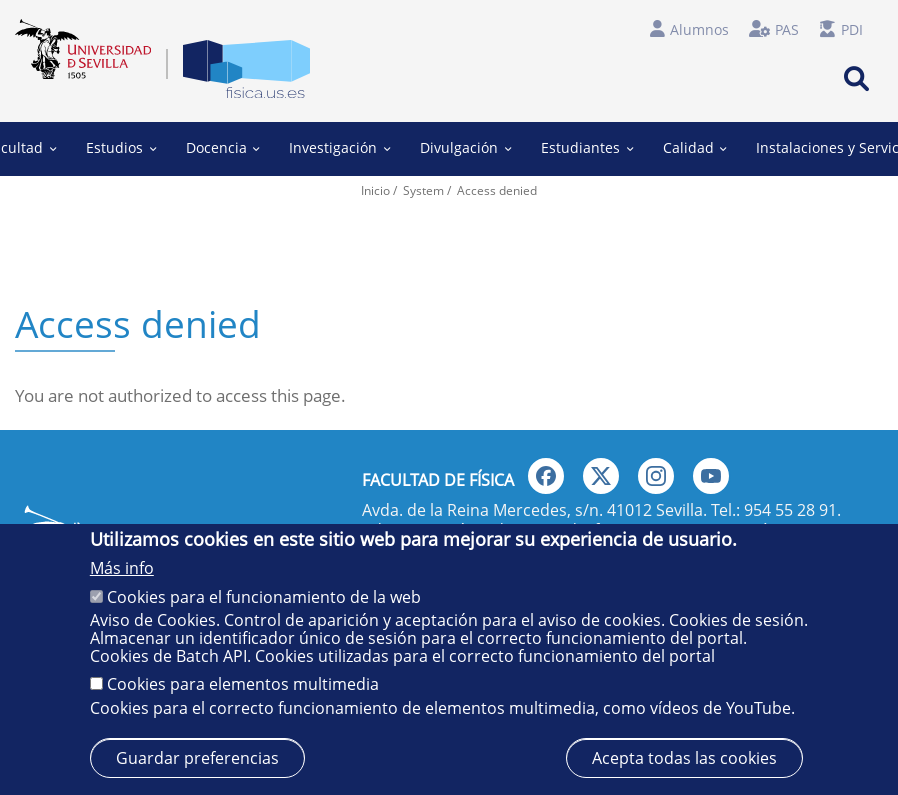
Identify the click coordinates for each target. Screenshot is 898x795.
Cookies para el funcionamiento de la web (264, 597)
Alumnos (699, 30)
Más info (122, 568)
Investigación (339, 148)
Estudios (121, 148)
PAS (787, 30)
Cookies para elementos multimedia (243, 684)
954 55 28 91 (790, 510)
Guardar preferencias (197, 758)
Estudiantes (587, 148)
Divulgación (465, 148)
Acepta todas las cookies (684, 758)
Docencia (223, 148)
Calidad (694, 148)
